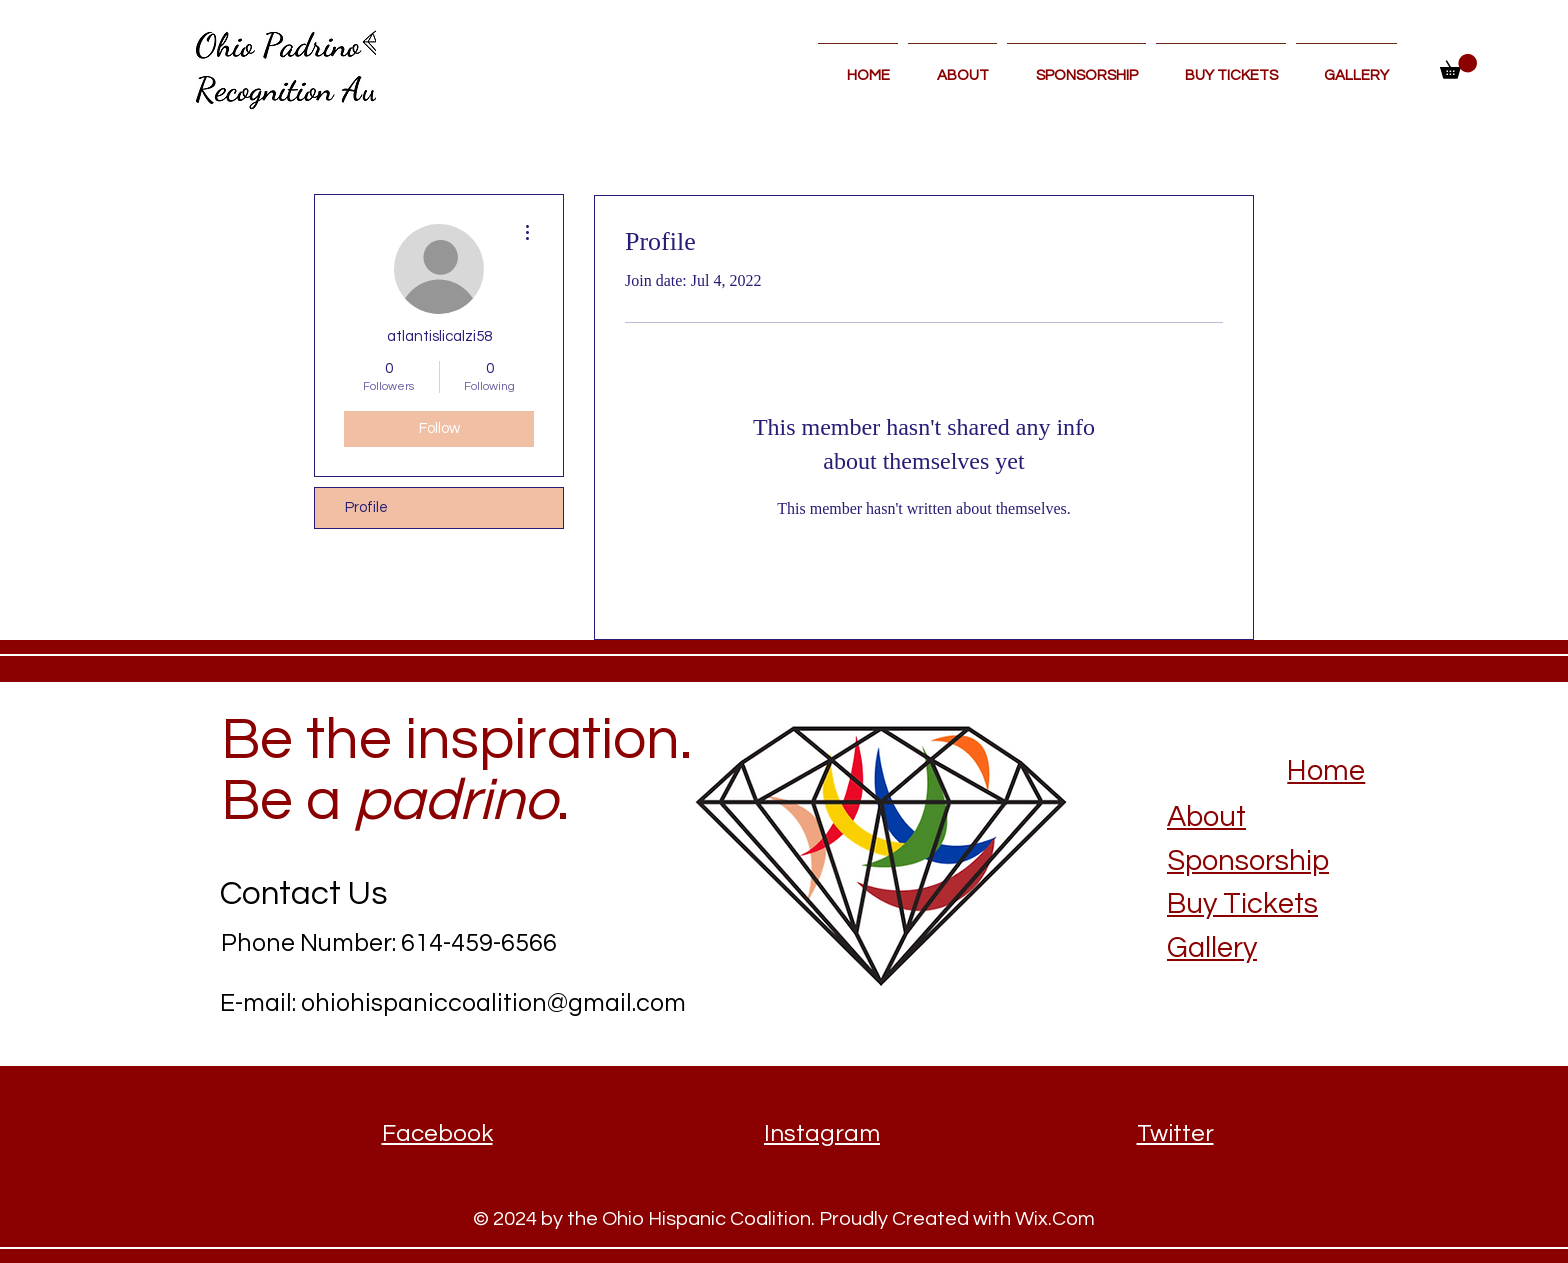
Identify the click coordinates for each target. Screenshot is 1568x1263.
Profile (366, 507)
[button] (1458, 66)
